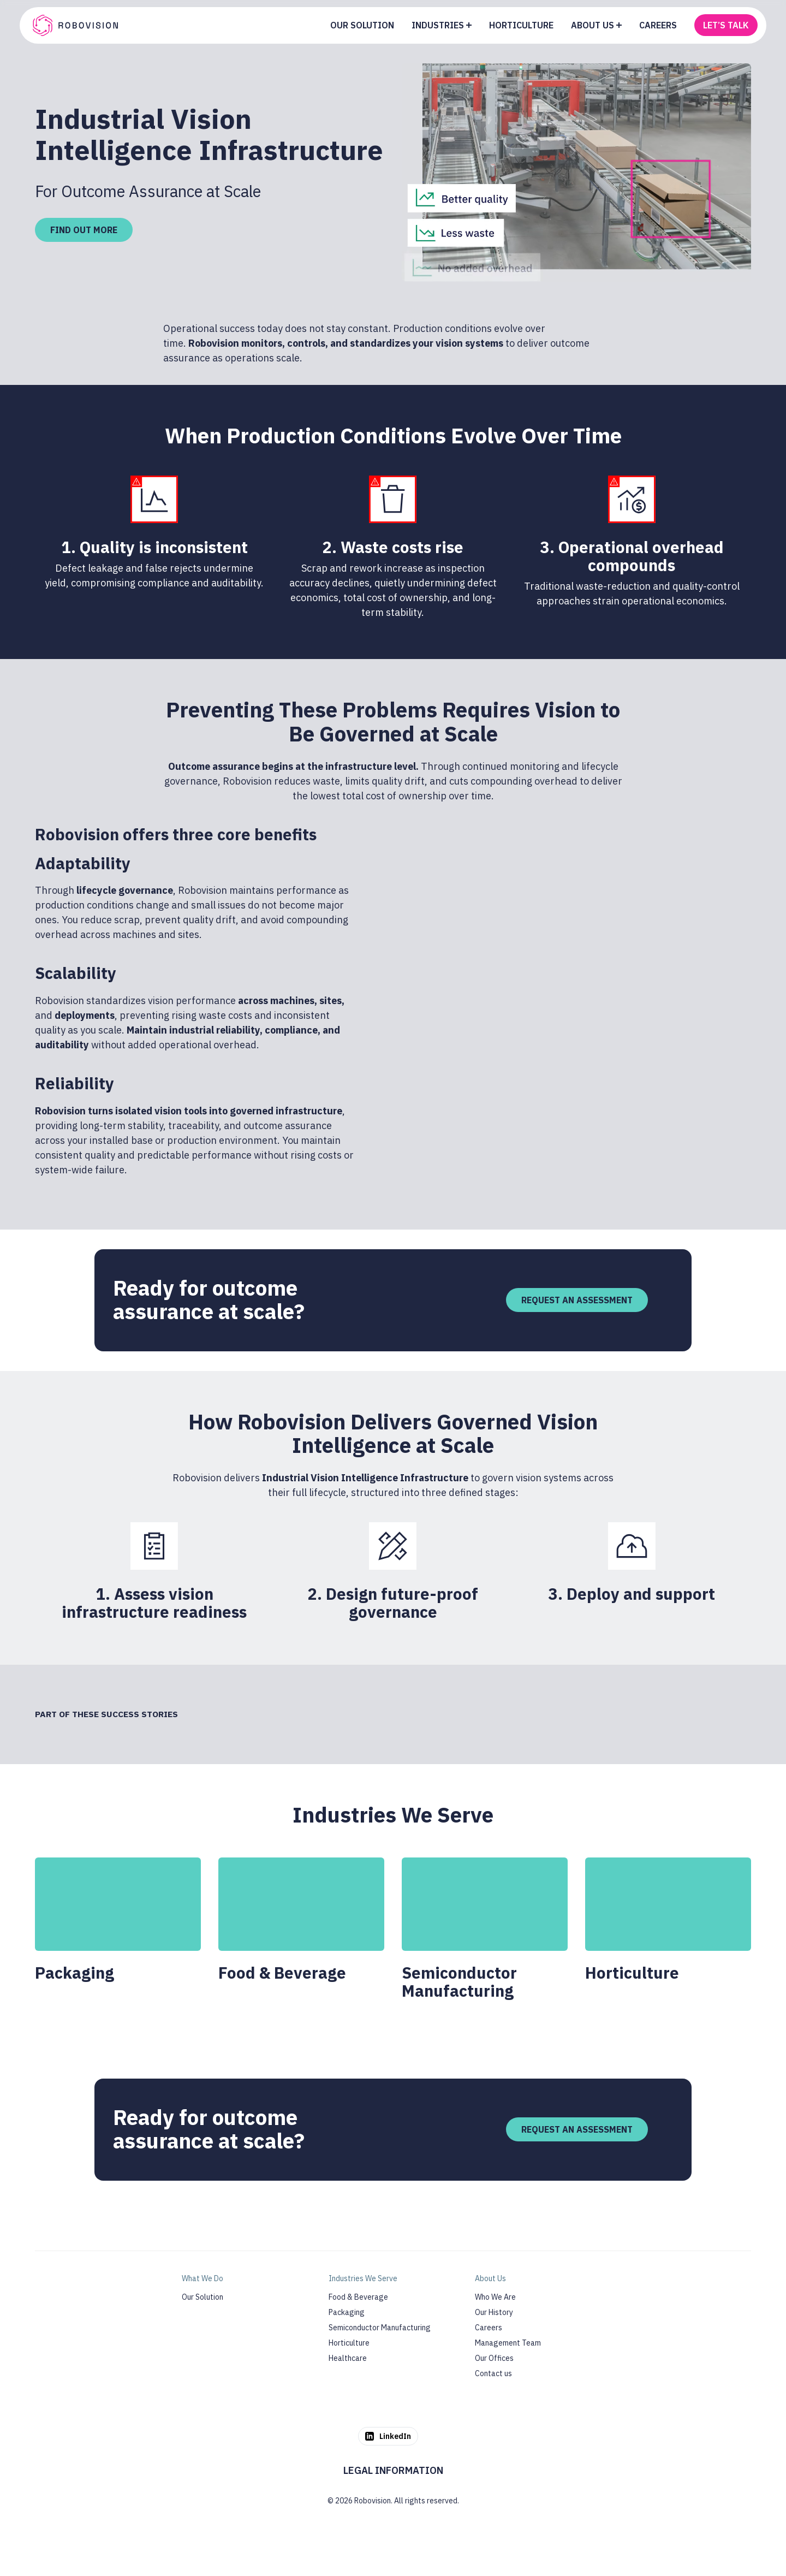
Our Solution (202, 2297)
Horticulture (349, 2343)
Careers (488, 2327)
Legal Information (393, 2470)
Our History (494, 2312)
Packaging (347, 2312)
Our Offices (494, 2358)
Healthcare (348, 2358)
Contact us (493, 2373)
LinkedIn (388, 2436)
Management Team (508, 2343)
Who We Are (495, 2297)
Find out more (83, 229)
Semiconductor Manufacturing (380, 2327)
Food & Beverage (358, 2297)
